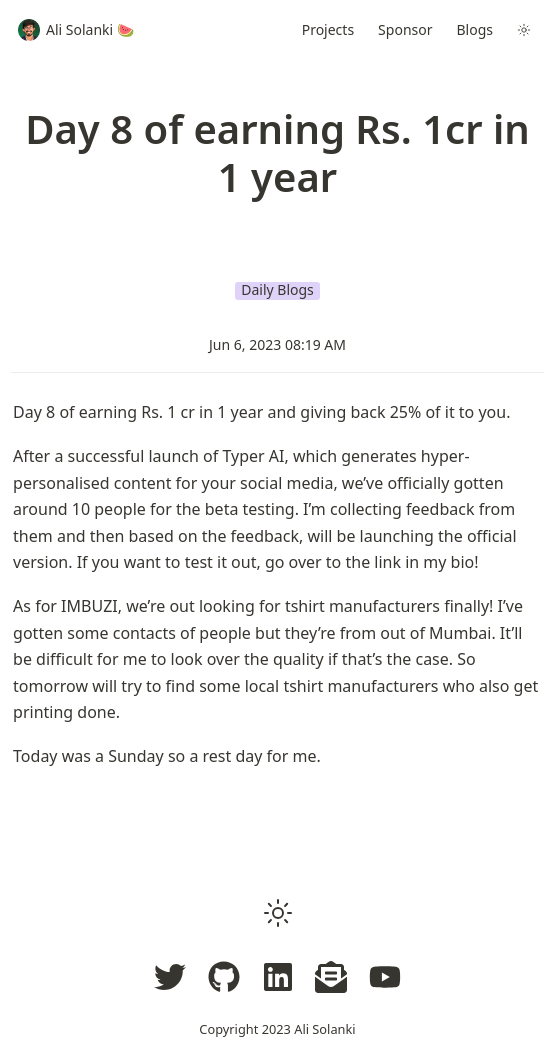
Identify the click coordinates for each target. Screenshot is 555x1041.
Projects (328, 29)
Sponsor (405, 29)
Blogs (475, 29)
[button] (278, 913)
